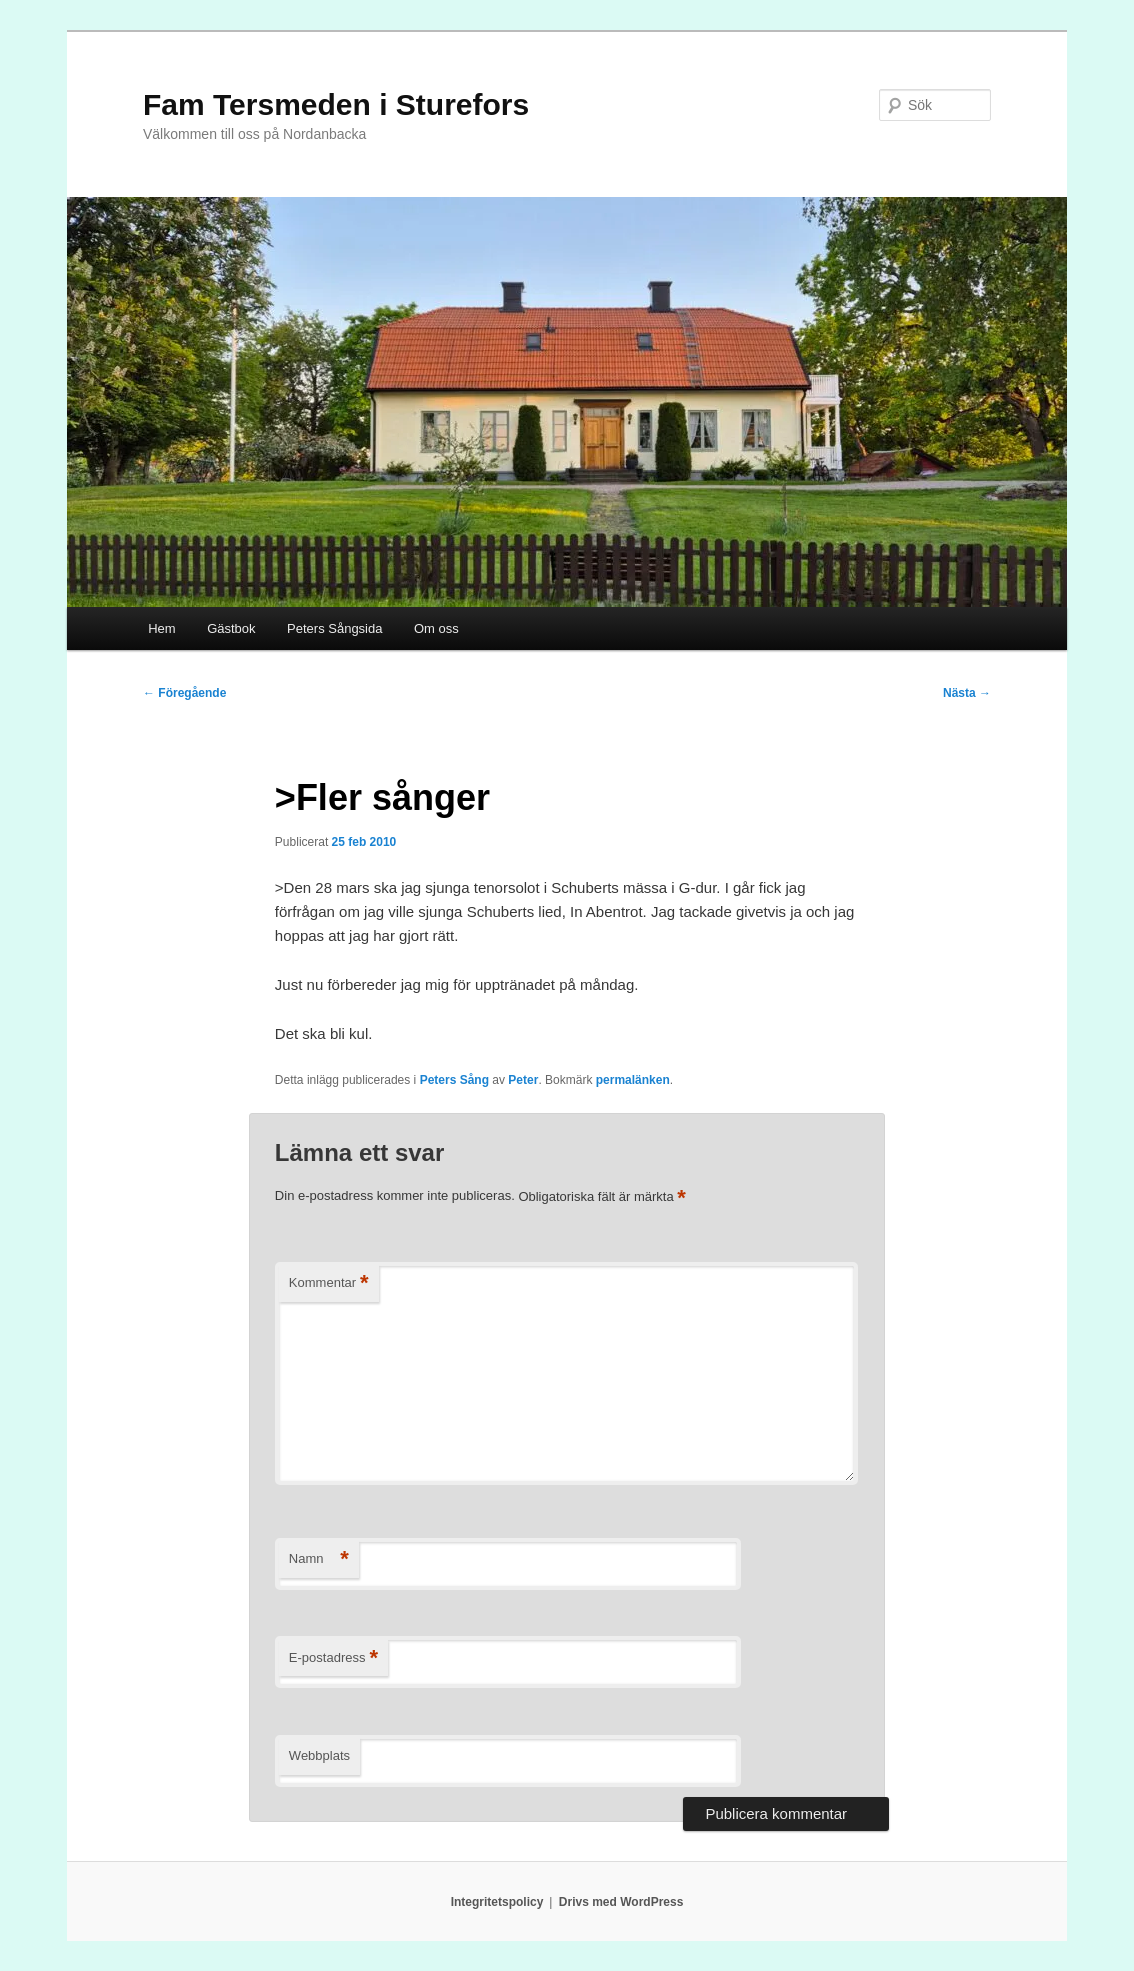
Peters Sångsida (334, 628)
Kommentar (329, 1283)
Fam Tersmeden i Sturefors (336, 104)
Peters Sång (454, 1080)
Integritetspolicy (497, 1902)
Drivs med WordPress (621, 1902)
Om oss (436, 628)
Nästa (967, 693)
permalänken (633, 1080)
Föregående (184, 693)
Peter (523, 1080)
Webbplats (319, 1755)
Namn (319, 1559)
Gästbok (231, 628)
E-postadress (333, 1658)
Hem (161, 628)
